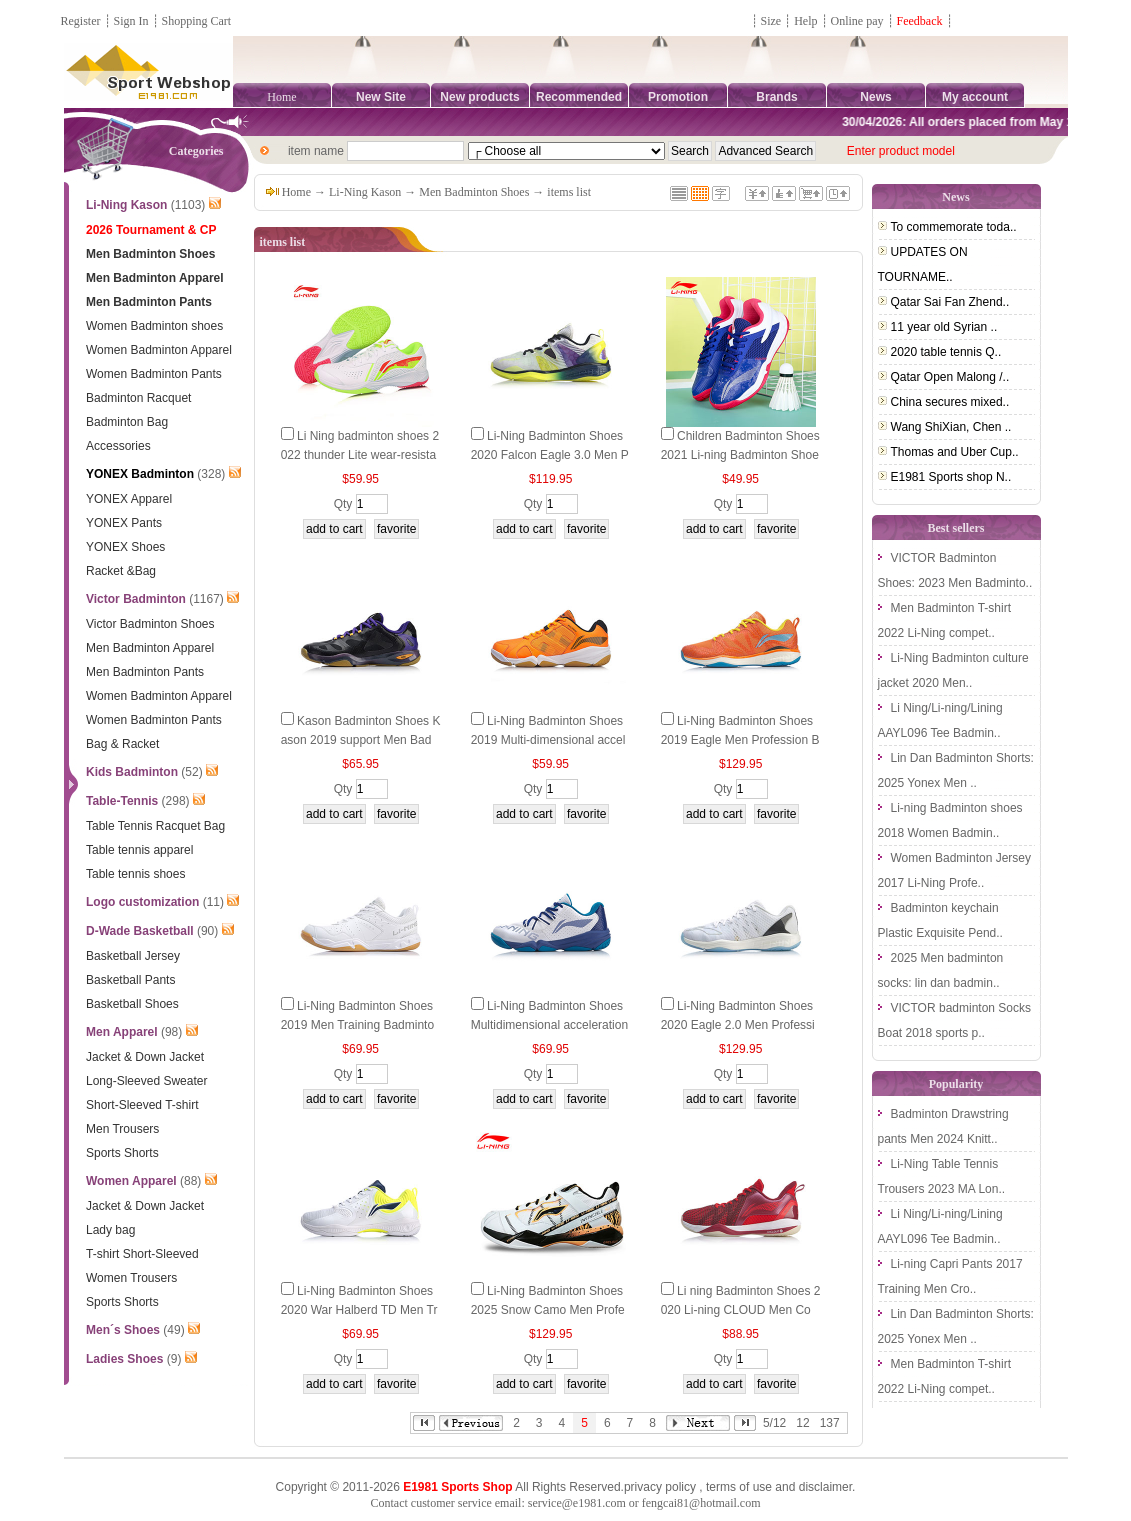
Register (81, 21)
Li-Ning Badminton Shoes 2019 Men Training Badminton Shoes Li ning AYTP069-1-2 (359, 1025)
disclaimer (825, 1487)
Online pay (857, 21)
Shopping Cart (197, 21)
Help (805, 21)
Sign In (131, 21)
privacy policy (660, 1487)
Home (281, 97)
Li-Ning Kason (365, 192)
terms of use (739, 1487)
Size (771, 21)
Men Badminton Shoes (474, 192)
